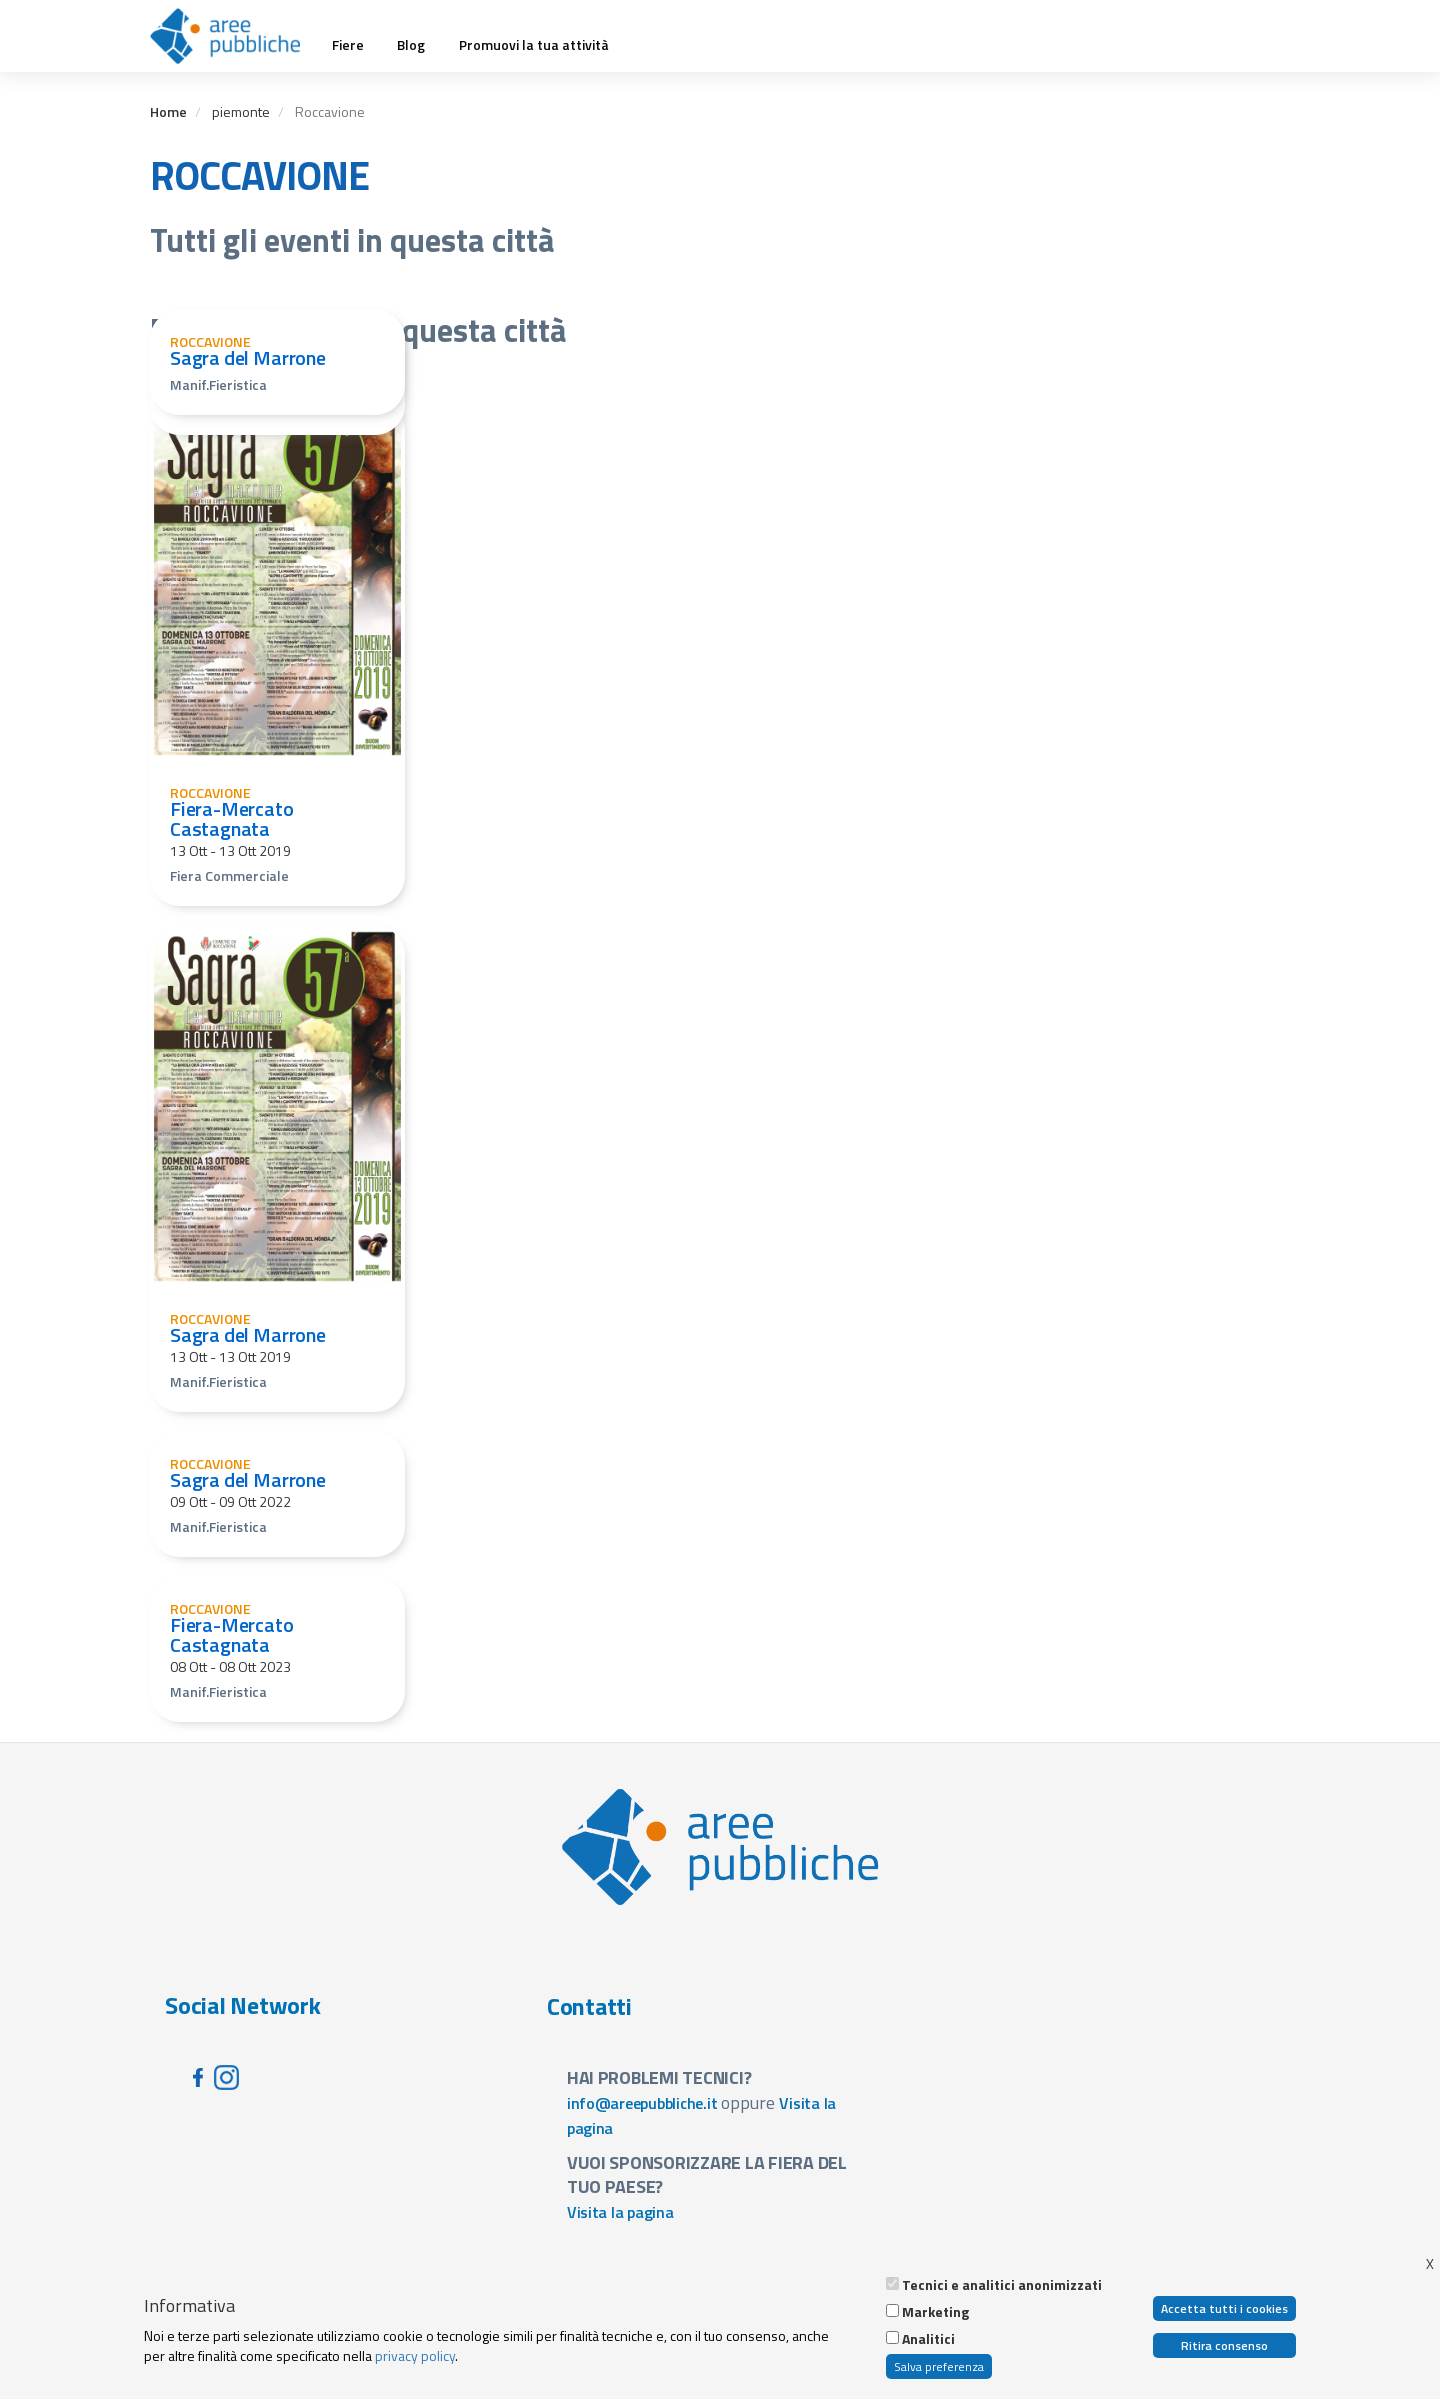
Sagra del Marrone (248, 357)
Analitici (928, 2339)
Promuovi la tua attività (534, 45)
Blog (411, 45)
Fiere (348, 45)
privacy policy (415, 2355)
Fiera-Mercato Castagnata (232, 818)
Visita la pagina (620, 2212)
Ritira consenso (1224, 2345)
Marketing (935, 2312)
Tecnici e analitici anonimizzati (1002, 2285)
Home (168, 111)
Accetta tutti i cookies (1224, 2308)
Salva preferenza (939, 2366)
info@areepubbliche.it (642, 2103)
